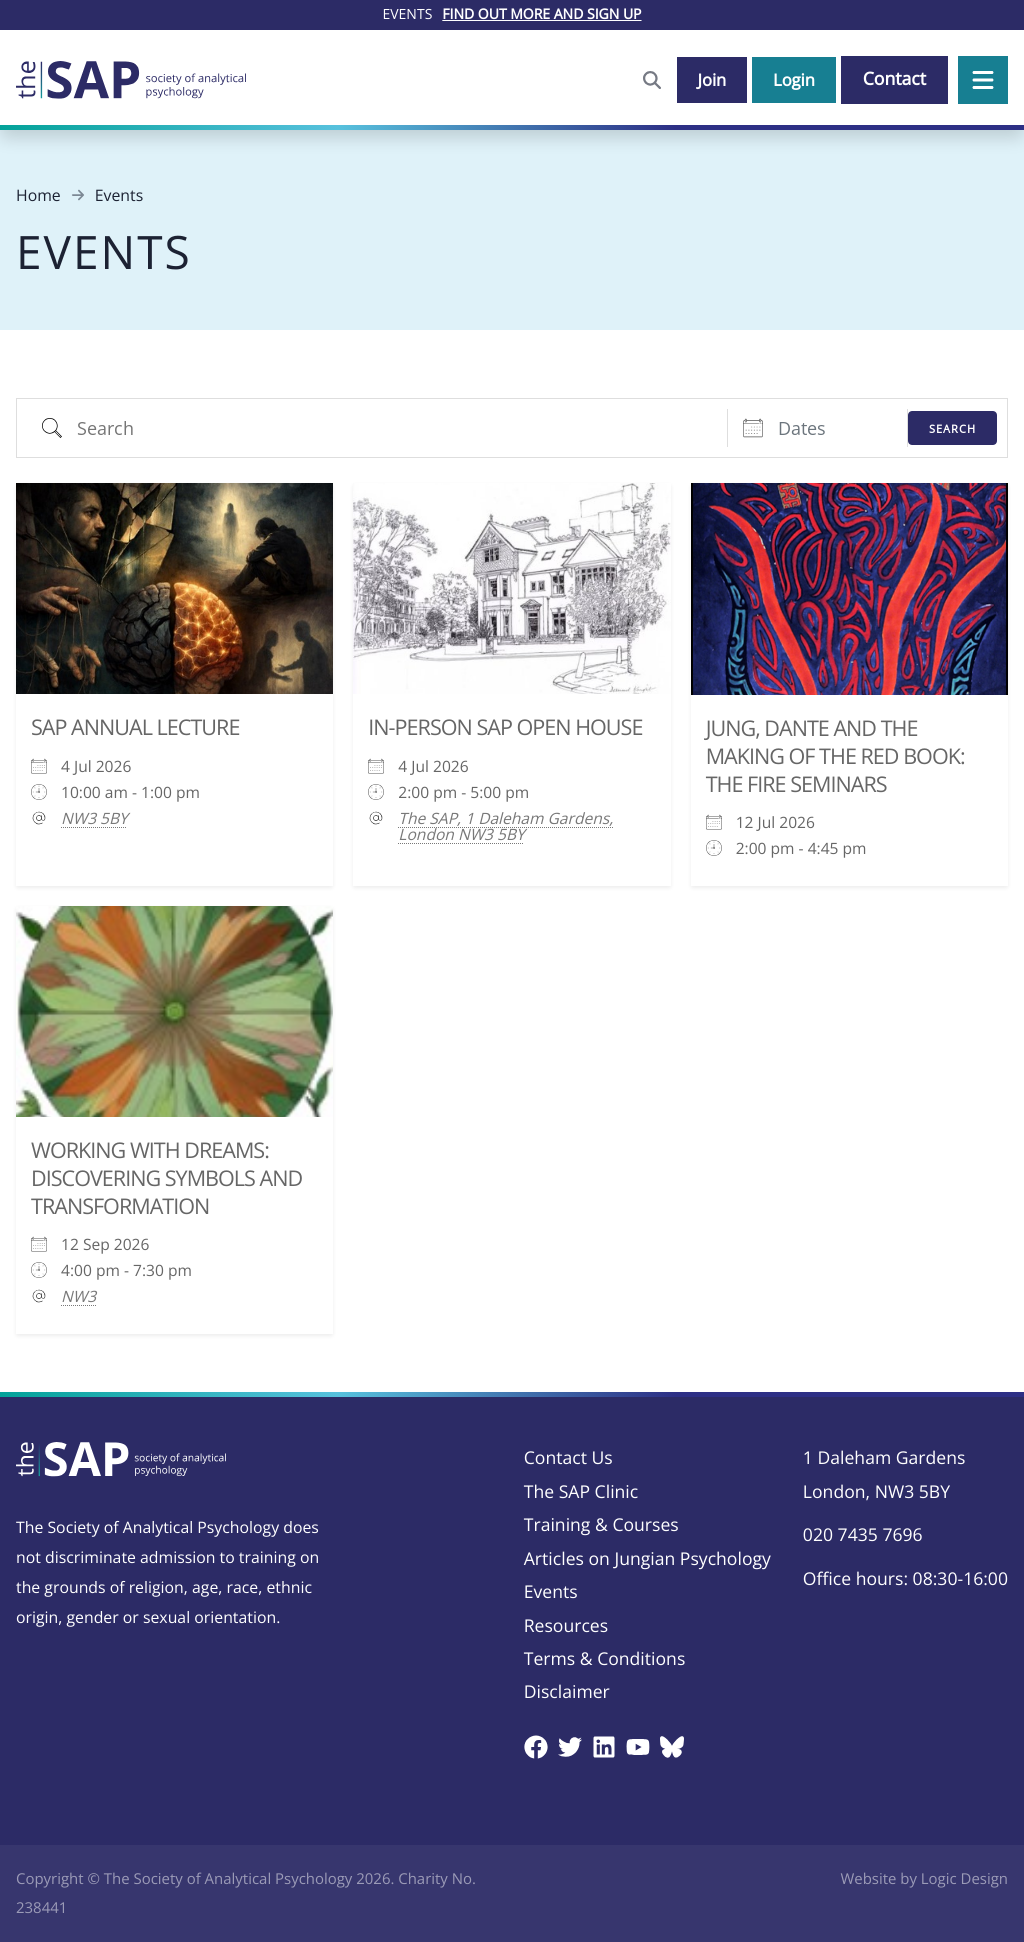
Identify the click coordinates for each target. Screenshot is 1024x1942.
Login (791, 79)
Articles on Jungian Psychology (647, 1559)
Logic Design (964, 1879)
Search (952, 428)
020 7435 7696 (863, 1535)
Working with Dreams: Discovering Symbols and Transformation (166, 1178)
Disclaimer (567, 1692)
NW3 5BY (94, 818)
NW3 (78, 1296)
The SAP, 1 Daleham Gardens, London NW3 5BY (505, 826)
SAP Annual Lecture (135, 727)
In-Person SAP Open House (505, 727)
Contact (894, 79)
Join (705, 79)
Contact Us (568, 1458)
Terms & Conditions (605, 1659)
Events (551, 1592)
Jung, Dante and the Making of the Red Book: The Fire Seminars (835, 756)
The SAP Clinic (581, 1492)
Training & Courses (601, 1525)
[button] (983, 79)
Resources (566, 1626)
